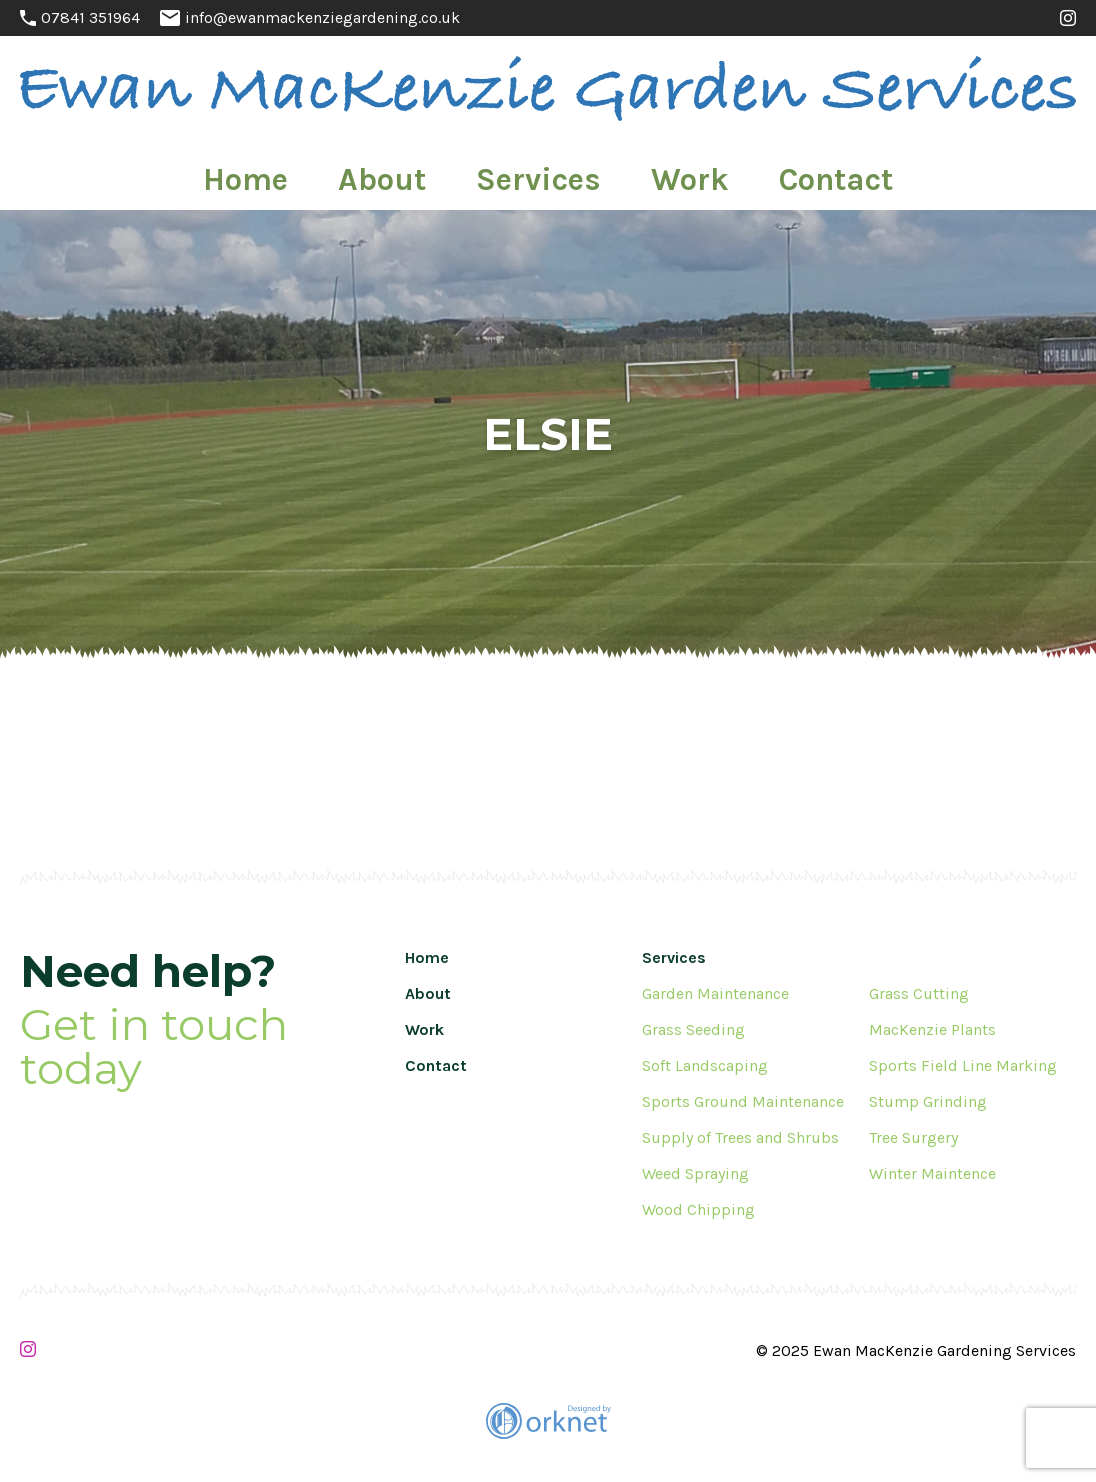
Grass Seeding (693, 1029)
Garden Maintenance (715, 993)
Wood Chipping (698, 1209)
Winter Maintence (932, 1173)
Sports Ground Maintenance (743, 1101)
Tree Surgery (913, 1137)
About (438, 172)
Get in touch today (154, 1048)
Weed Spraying (695, 1173)
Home (343, 172)
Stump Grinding (928, 1101)
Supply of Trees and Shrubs (740, 1137)
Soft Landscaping (705, 1065)
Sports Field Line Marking (963, 1065)
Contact (745, 172)
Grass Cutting (919, 993)
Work (644, 172)
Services (543, 172)
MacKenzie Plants (932, 1029)
